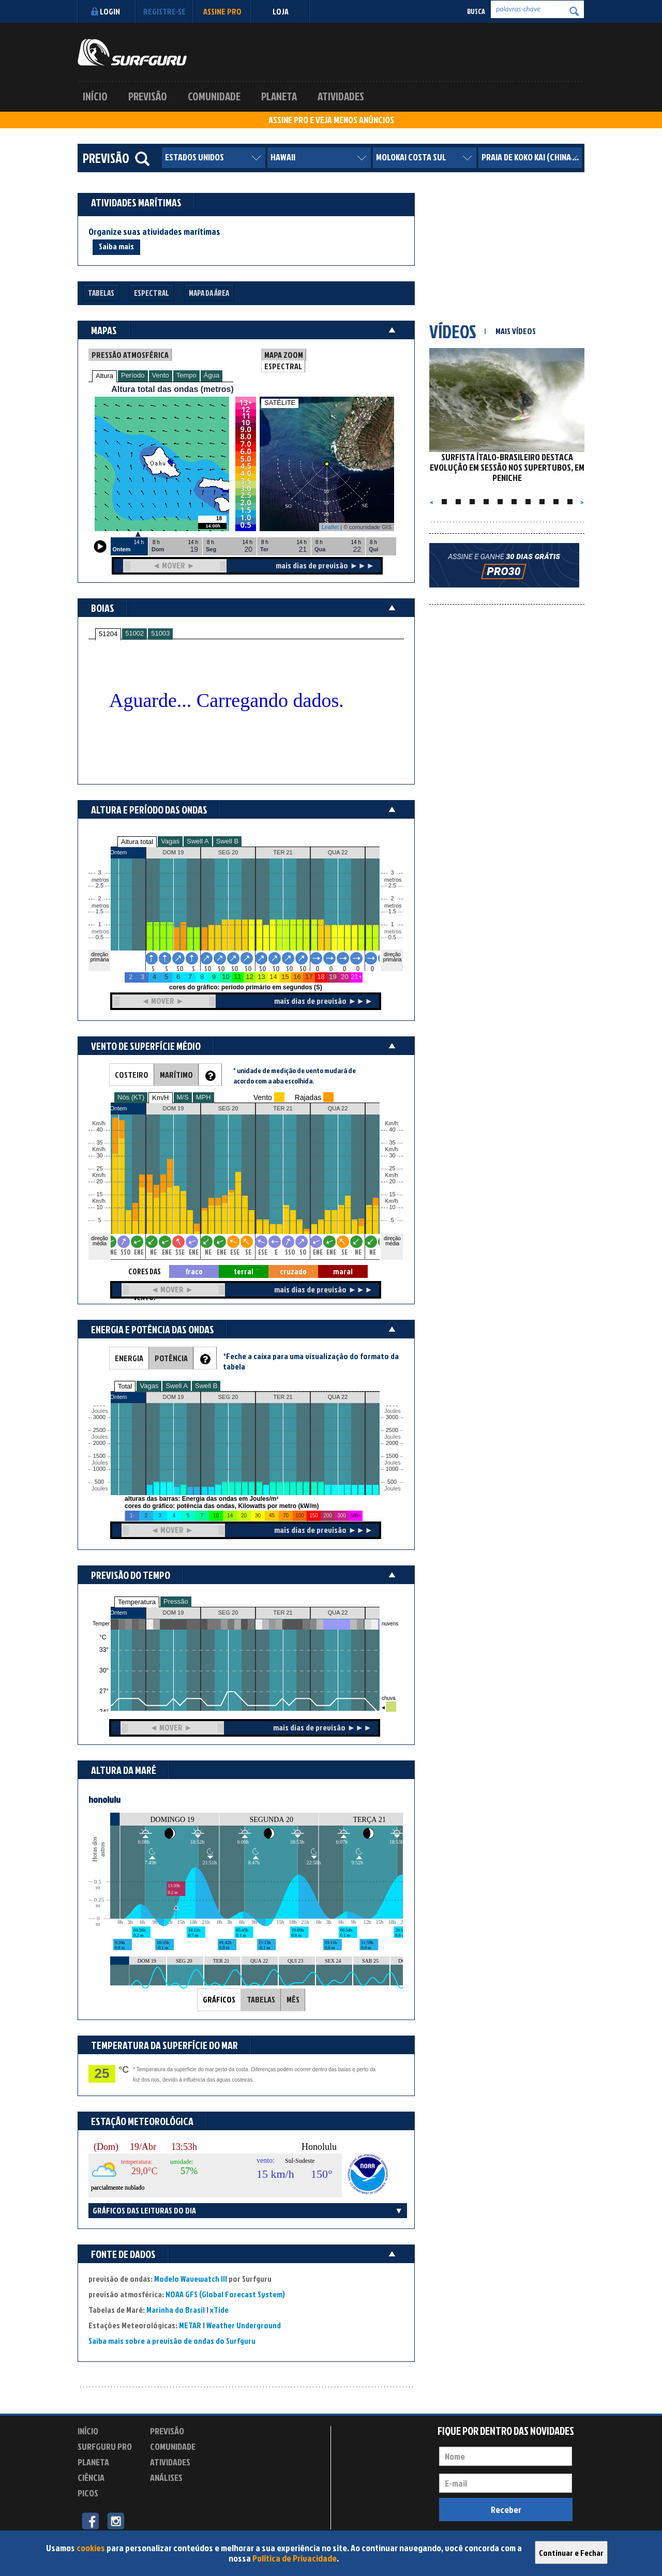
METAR (190, 2325)
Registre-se (164, 11)
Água (211, 375)
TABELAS (261, 1999)
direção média (392, 1241)
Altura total (137, 842)
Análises (166, 2477)
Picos (88, 2493)
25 (392, 1168)
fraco (194, 1271)
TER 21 (282, 1612)
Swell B (227, 841)
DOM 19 (173, 1612)
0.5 (99, 937)
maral (343, 1271)
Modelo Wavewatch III (191, 2278)
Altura (104, 376)
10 (392, 1207)
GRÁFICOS (219, 1999)
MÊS (293, 1999)
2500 (99, 1430)
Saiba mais (116, 246)
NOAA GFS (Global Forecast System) (225, 2294)
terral (243, 1271)
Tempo (186, 375)
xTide (219, 2309)
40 (392, 1130)
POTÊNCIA (171, 1358)
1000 (99, 1469)
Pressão (175, 1601)
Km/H (160, 1098)
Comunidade (214, 96)
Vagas (170, 841)
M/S (183, 1097)
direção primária (99, 957)
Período (133, 375)
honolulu (104, 1799)
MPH (203, 1097)
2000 (99, 1443)
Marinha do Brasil (175, 2309)
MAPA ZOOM (283, 354)
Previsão (147, 96)
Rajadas (308, 1097)
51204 (108, 634)
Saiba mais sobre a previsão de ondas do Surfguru (171, 2340)
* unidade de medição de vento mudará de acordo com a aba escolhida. (294, 1075)
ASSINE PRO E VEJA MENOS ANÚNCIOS (331, 120)
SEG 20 (228, 1612)
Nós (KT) (130, 1097)
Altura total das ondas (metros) (172, 389)
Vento (160, 375)
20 (392, 1181)
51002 (134, 633)
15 (392, 1194)
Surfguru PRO (105, 2446)
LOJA (281, 11)
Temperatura (137, 1602)
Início (95, 96)
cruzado (293, 1271)
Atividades (341, 96)
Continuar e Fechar (571, 2552)
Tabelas (101, 293)
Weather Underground (243, 2325)
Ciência (91, 2477)
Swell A (198, 841)
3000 (99, 1417)
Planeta (279, 96)
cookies (91, 2547)
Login (104, 11)
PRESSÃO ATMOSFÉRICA (130, 354)
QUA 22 (338, 1612)
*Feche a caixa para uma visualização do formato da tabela (311, 1361)
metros (99, 932)
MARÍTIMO (176, 1074)
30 (392, 1155)
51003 (160, 633)
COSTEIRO (131, 1074)
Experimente (173, 2494)
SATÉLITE (279, 402)
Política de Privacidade (294, 2558)
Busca (476, 11)
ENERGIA (129, 1358)
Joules (99, 1489)
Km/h (391, 1201)
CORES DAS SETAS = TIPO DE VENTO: (144, 1272)
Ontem (118, 1612)
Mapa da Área (209, 293)
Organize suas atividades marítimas (154, 232)
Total (125, 1386)
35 (392, 1143)
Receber (506, 2509)
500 (99, 1482)
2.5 (99, 885)
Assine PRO (222, 11)
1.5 (99, 911)
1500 (99, 1456)
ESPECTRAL (283, 366)
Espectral (151, 293)
